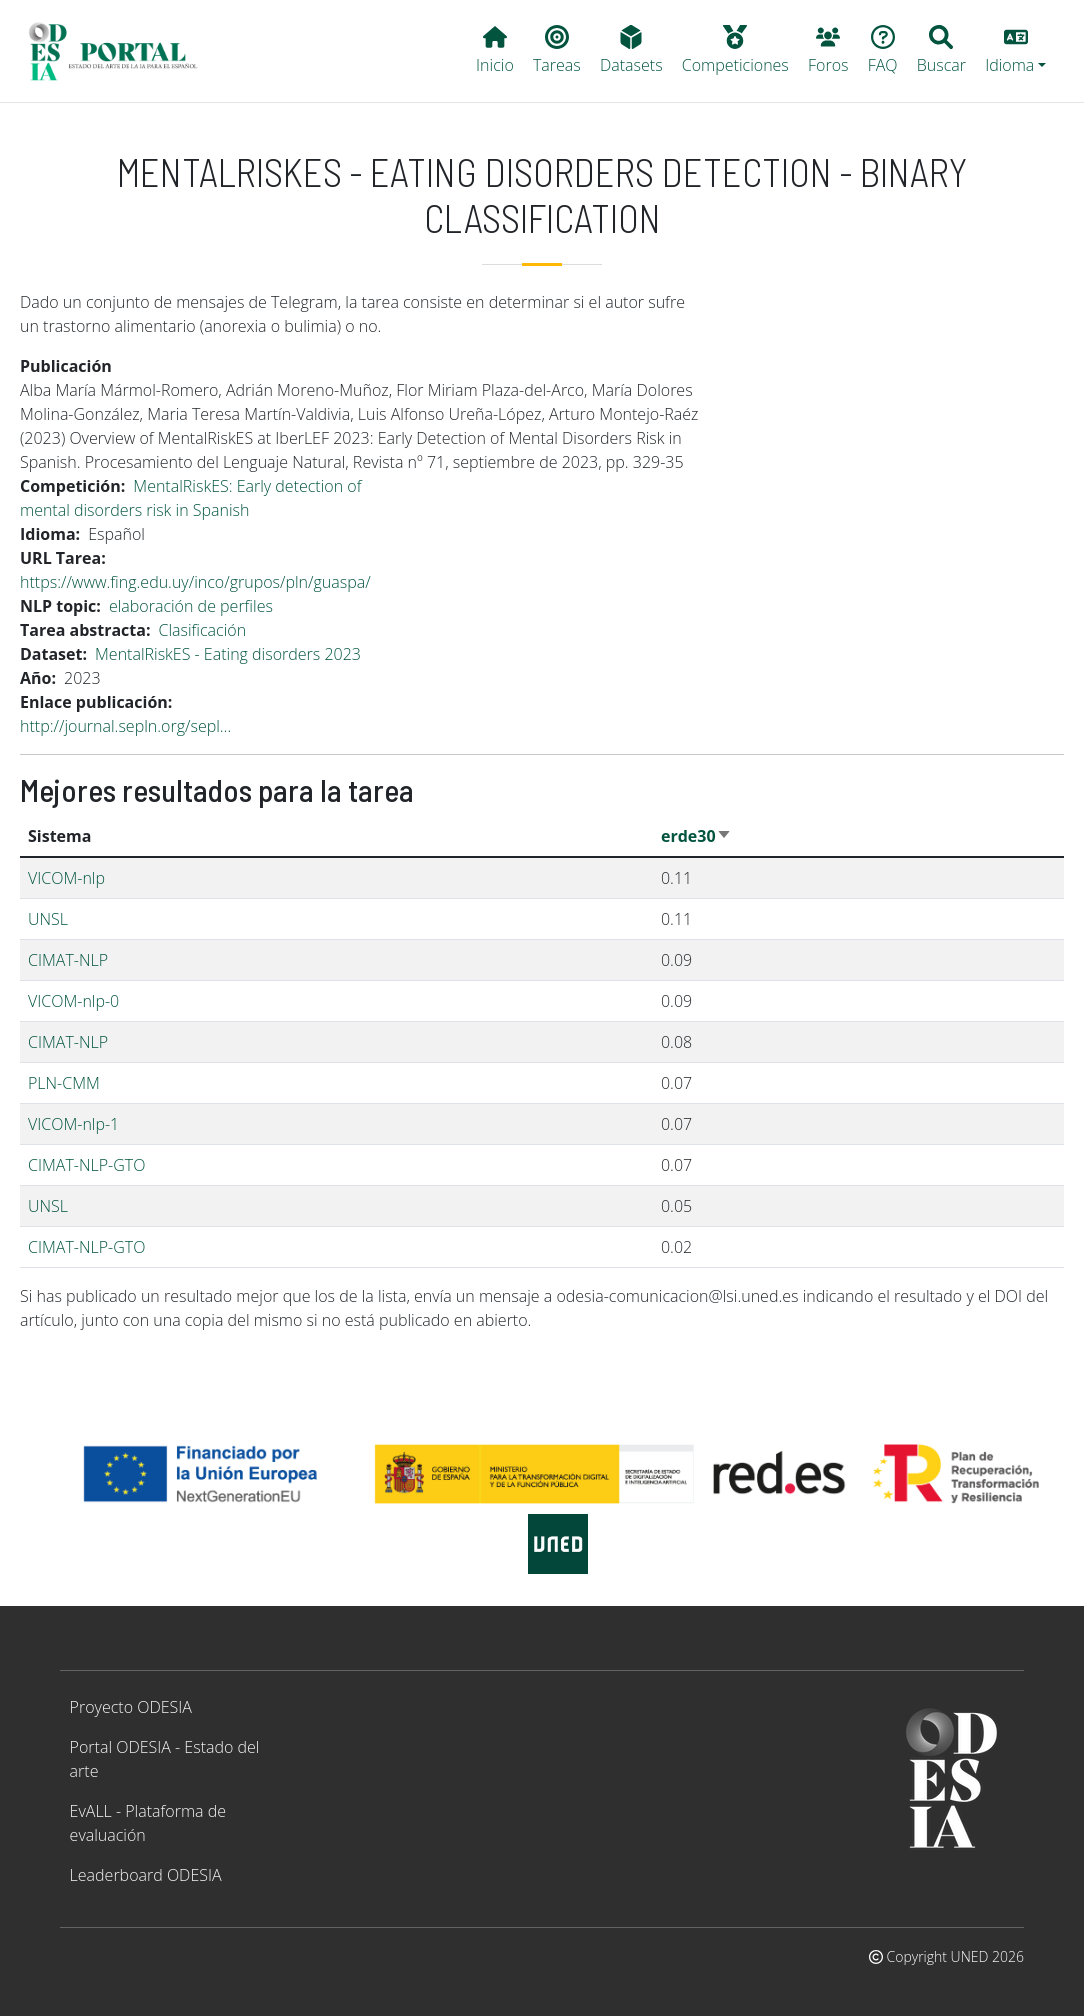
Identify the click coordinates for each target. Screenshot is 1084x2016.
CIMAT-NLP (68, 960)
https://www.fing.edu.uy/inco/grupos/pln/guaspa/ (195, 582)
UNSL (48, 919)
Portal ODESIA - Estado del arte (165, 1759)
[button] (1016, 51)
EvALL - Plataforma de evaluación (148, 1823)
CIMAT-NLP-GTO (86, 1165)
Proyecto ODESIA (131, 1707)
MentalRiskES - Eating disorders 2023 (228, 654)
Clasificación (202, 630)
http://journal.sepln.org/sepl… (125, 726)
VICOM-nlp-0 (73, 1001)
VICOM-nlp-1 (73, 1124)
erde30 (696, 836)
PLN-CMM (64, 1083)
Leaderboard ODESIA (146, 1875)
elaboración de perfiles (191, 606)
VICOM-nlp (66, 878)
